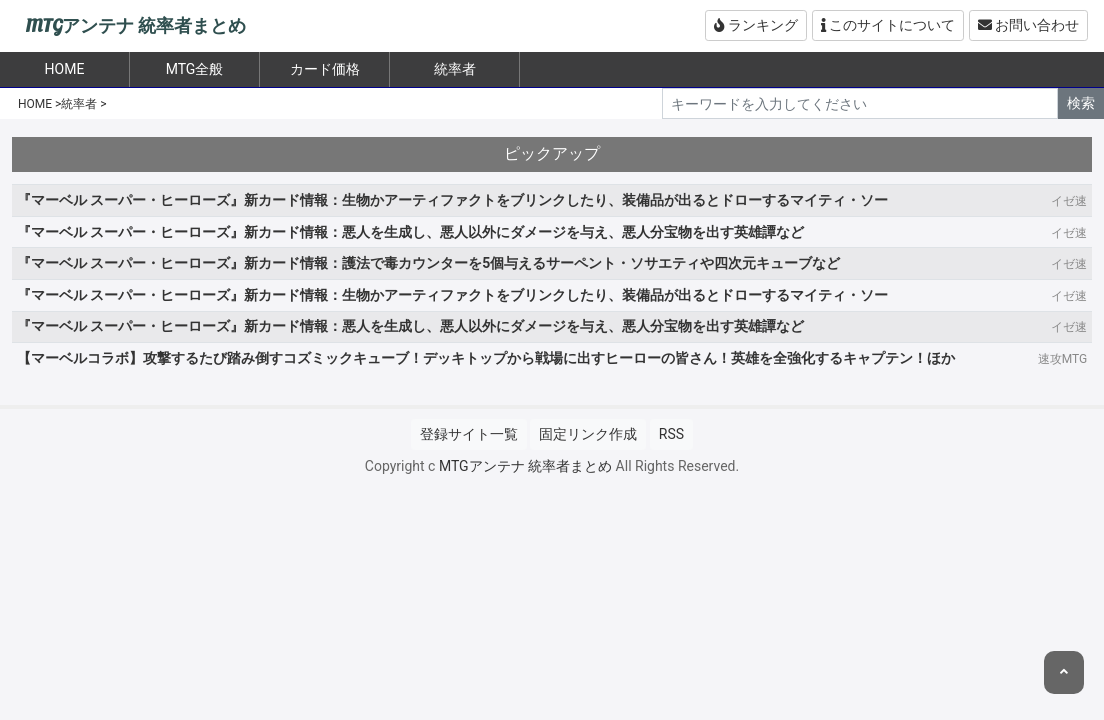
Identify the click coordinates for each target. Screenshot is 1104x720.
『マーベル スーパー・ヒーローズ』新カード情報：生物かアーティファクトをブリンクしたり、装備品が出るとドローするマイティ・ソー (452, 200)
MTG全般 (195, 69)
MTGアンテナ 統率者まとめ (135, 26)
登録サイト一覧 (469, 434)
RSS (671, 434)
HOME (35, 104)
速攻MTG (1062, 359)
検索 (1081, 103)
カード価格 (325, 69)
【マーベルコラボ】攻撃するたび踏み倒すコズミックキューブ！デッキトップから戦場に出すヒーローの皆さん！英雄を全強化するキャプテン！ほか (486, 358)
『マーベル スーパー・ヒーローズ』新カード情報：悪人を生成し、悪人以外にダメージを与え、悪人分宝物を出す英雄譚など (410, 232)
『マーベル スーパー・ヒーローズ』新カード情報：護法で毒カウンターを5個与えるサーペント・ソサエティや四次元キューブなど (429, 263)
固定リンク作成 (588, 434)
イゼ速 (1069, 201)
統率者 (455, 69)
